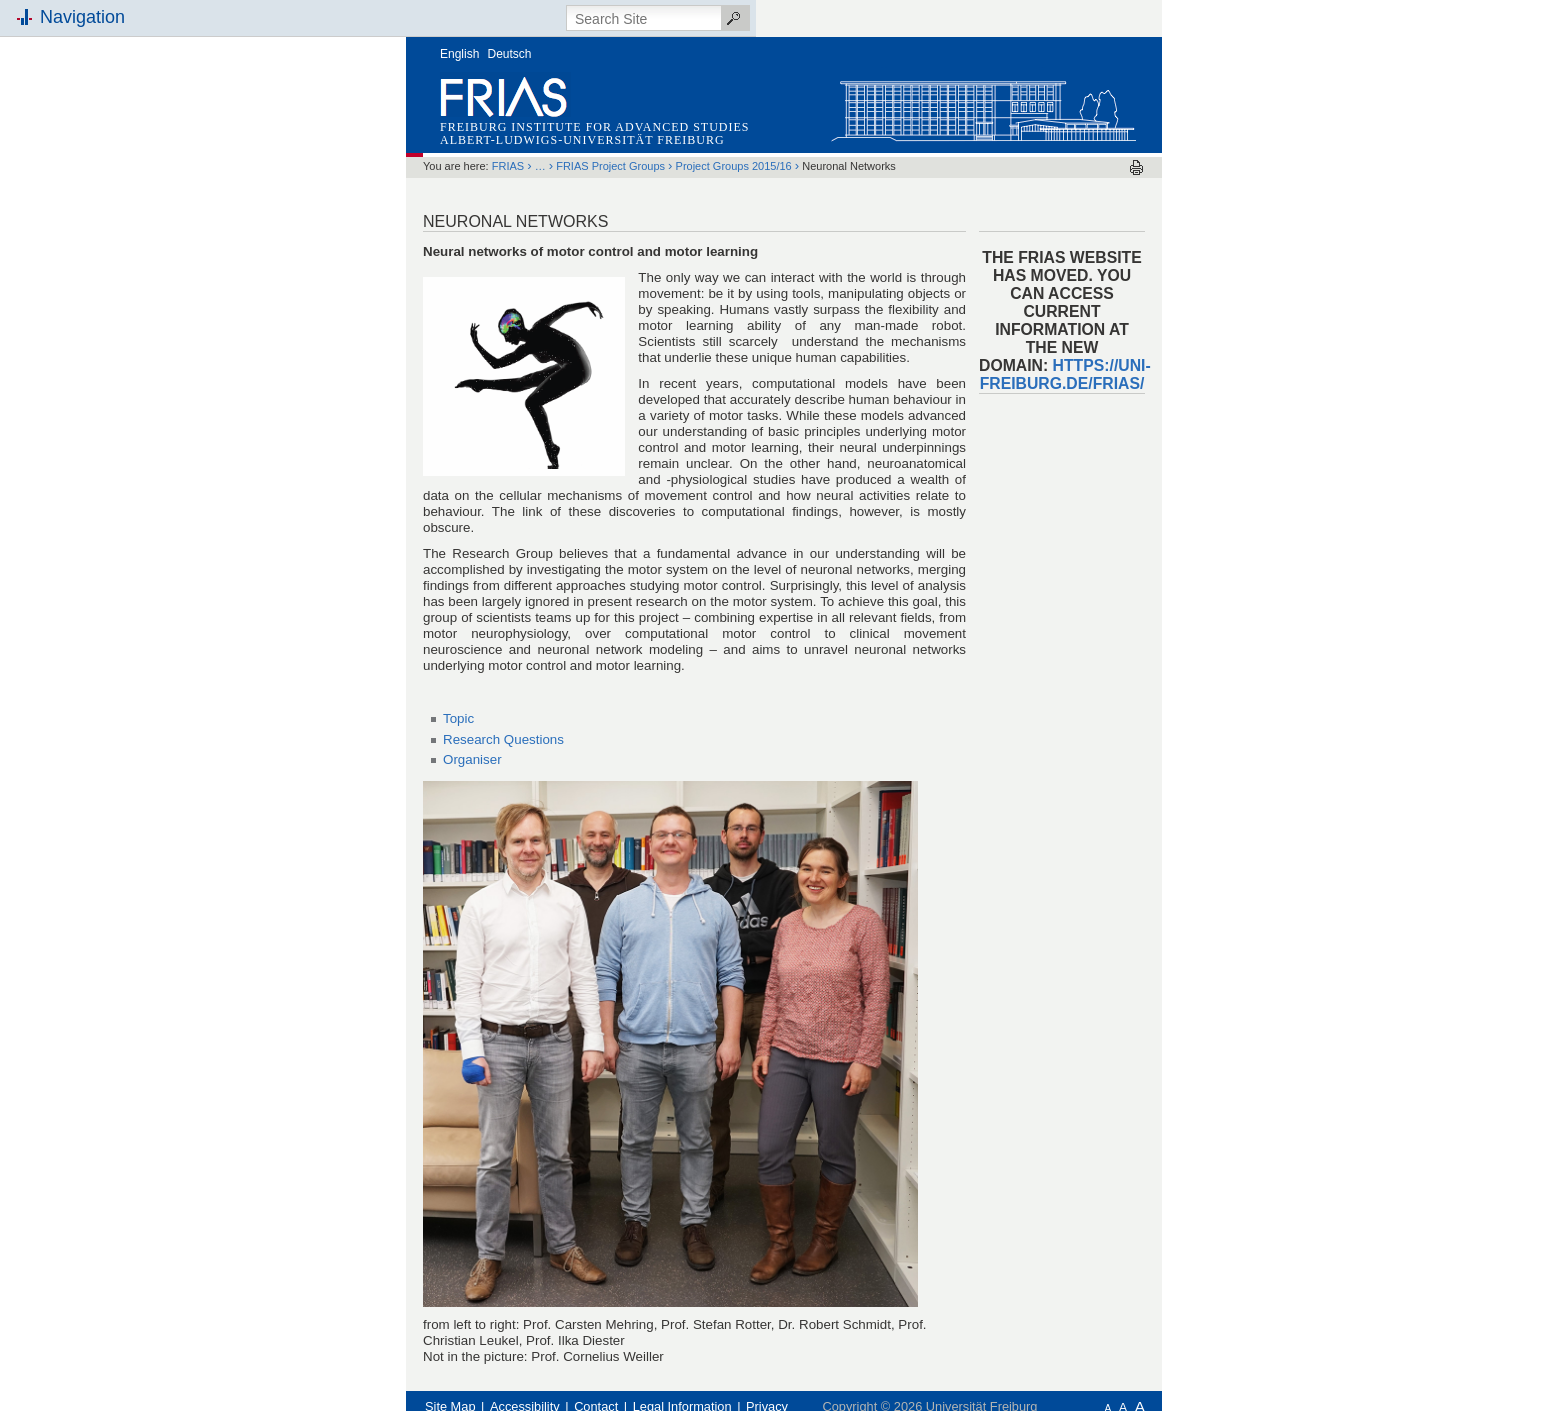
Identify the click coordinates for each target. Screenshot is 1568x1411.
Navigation (82, 17)
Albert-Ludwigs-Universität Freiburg (582, 140)
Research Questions (503, 739)
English (459, 54)
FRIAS (508, 166)
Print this (1136, 167)
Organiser (472, 759)
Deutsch (510, 54)
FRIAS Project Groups (610, 166)
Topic (458, 718)
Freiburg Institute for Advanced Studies (594, 127)
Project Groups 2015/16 (734, 166)
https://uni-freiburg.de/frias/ (1065, 374)
